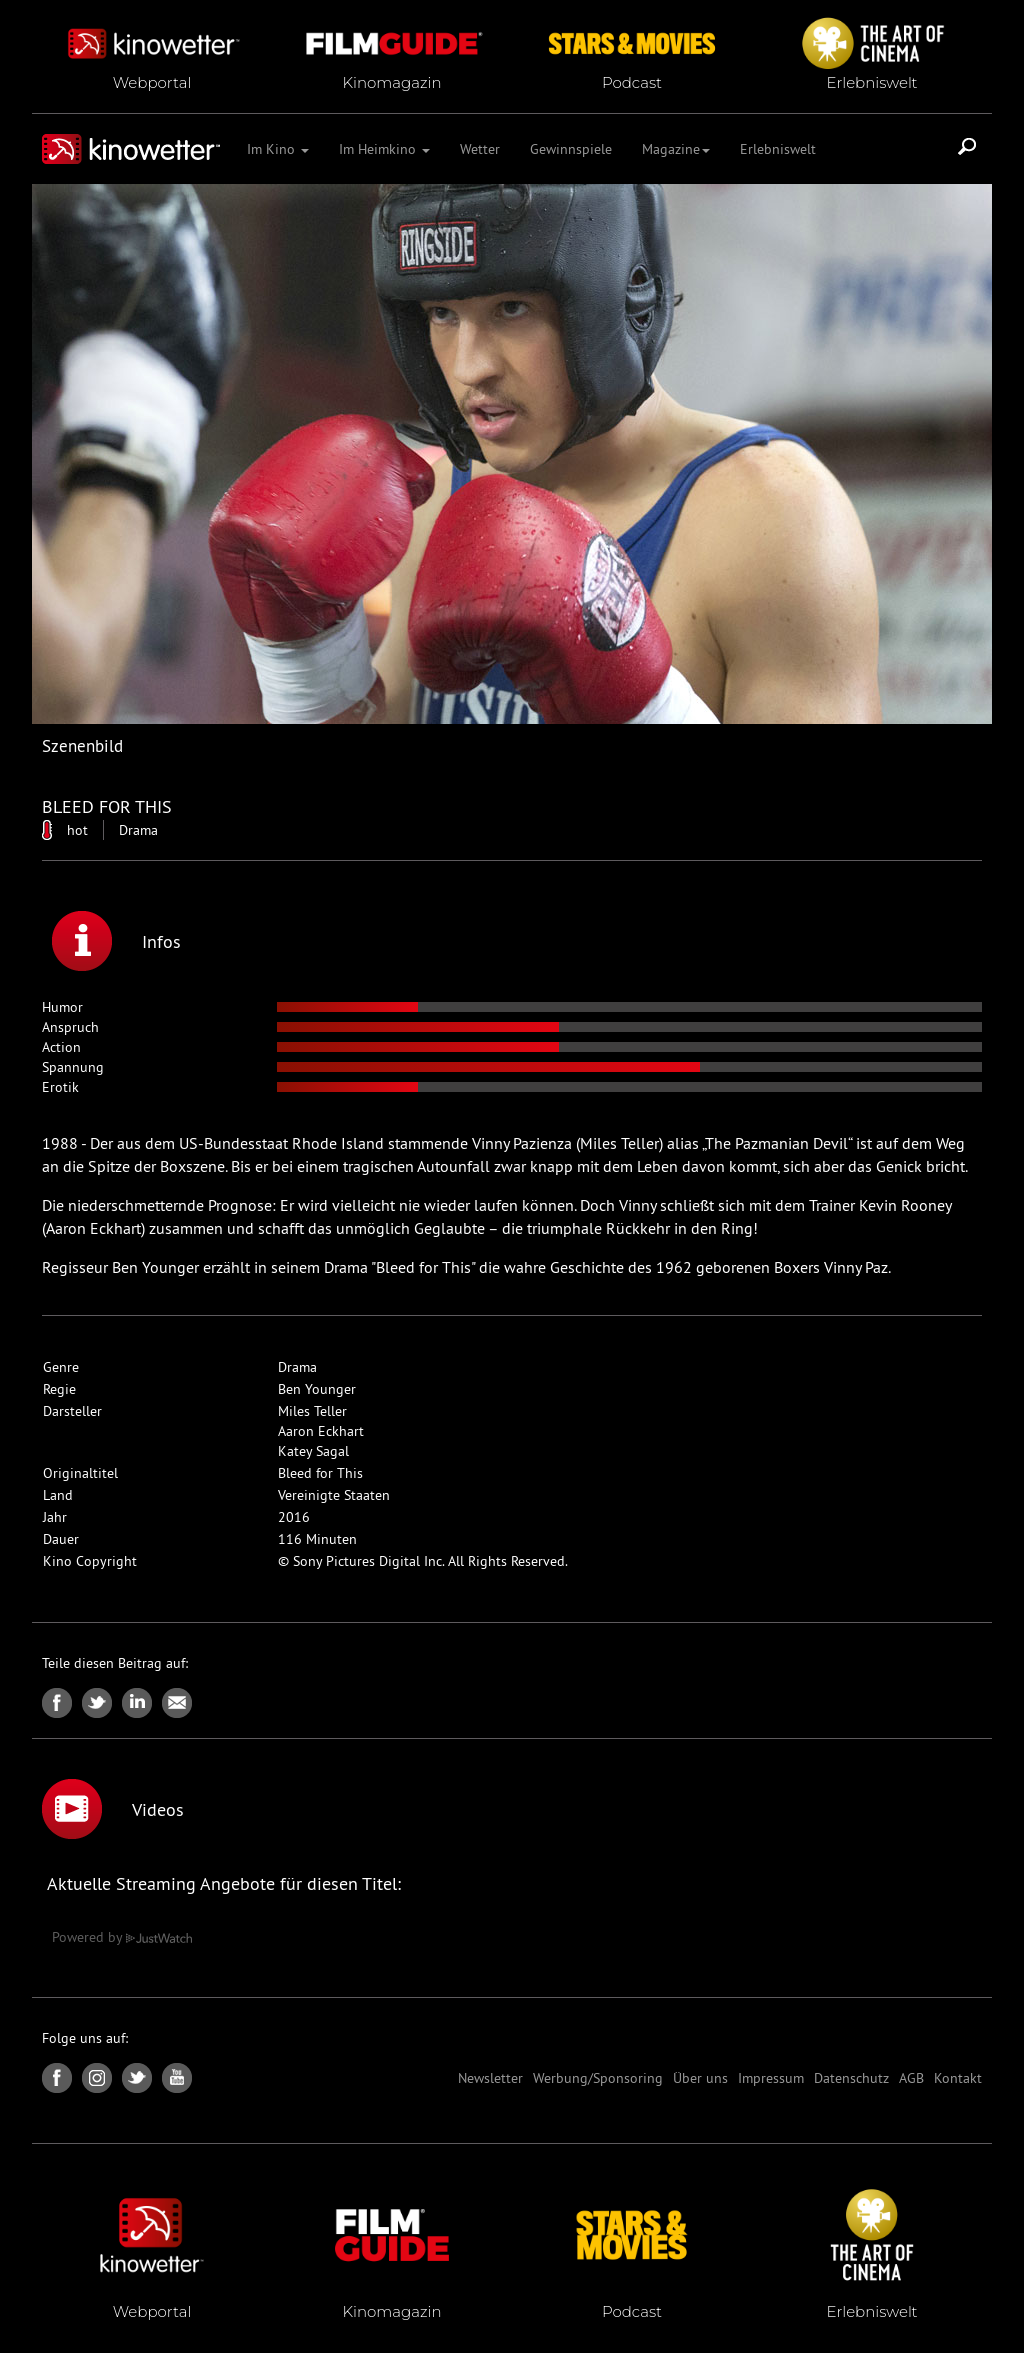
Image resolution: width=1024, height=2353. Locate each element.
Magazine (676, 149)
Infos (116, 941)
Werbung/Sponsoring (598, 2078)
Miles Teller (312, 1411)
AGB (911, 2078)
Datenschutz (851, 2078)
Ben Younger (317, 1389)
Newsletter (490, 2078)
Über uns (700, 2078)
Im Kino (278, 149)
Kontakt (958, 2078)
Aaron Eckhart (321, 1431)
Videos (113, 1809)
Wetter (480, 149)
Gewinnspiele (571, 149)
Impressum (771, 2078)
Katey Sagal (313, 1451)
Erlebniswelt (778, 149)
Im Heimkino (384, 149)
